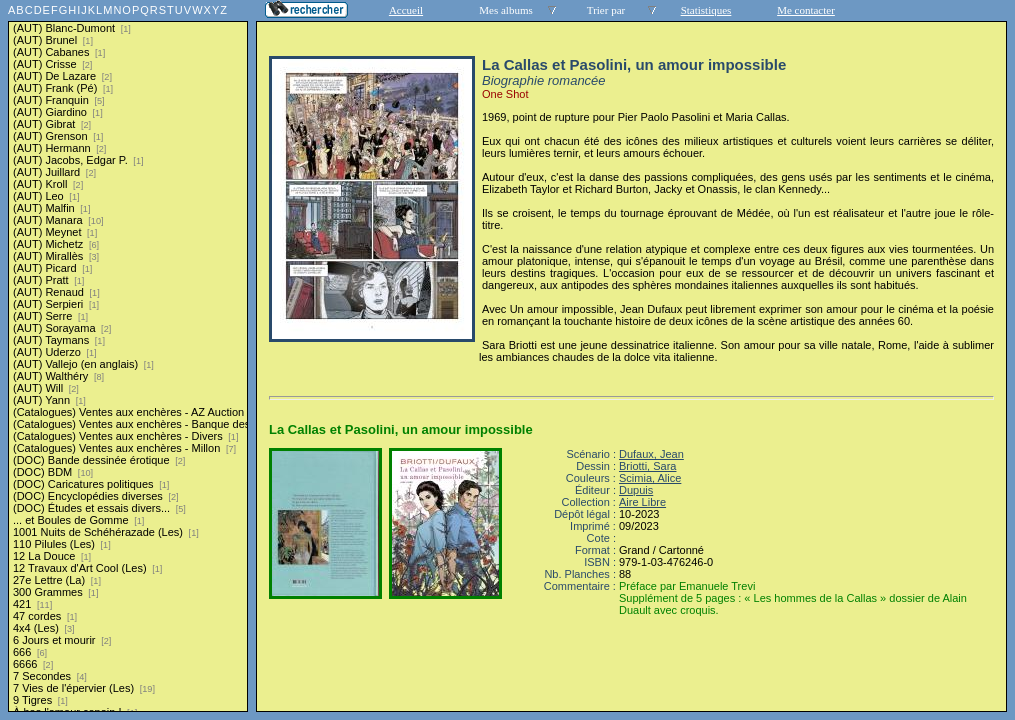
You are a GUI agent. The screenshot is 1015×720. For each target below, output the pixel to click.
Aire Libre (642, 502)
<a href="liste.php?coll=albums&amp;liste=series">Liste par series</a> (128, 356)
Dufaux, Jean (651, 454)
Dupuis (636, 490)
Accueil (406, 10)
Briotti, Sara (647, 466)
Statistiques (706, 10)
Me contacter (806, 10)
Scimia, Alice (650, 478)
